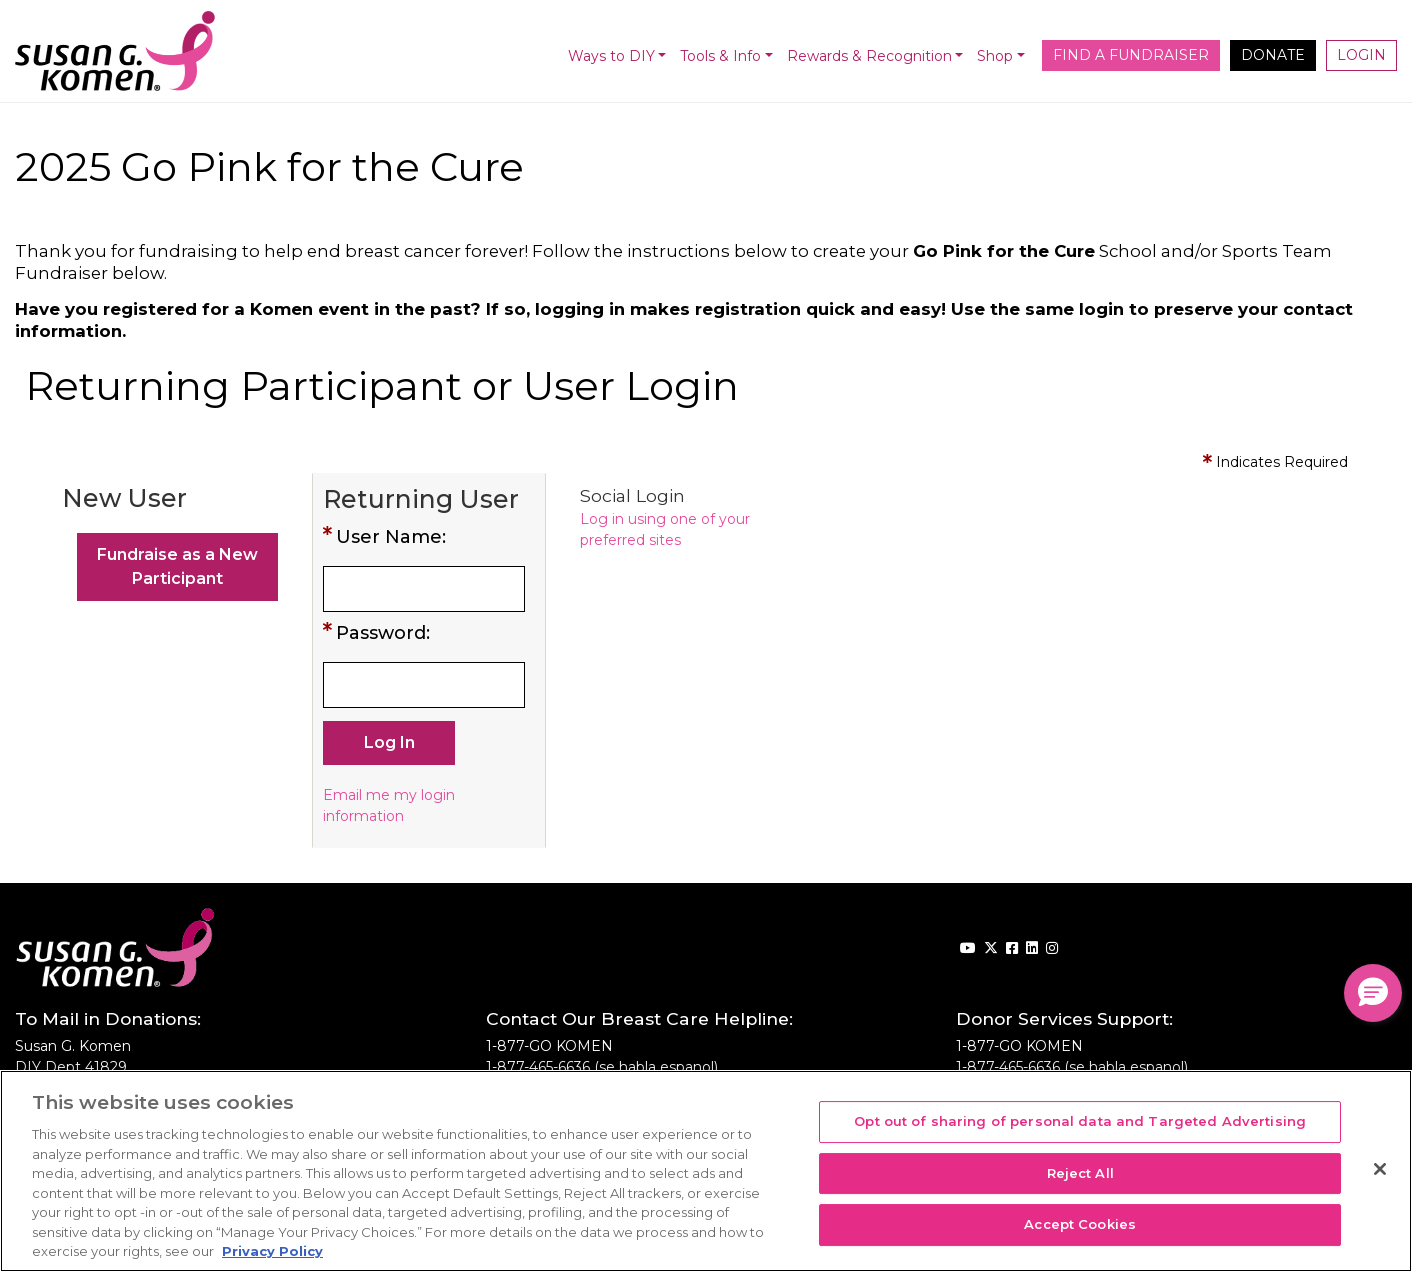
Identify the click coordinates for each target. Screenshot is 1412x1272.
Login (1361, 55)
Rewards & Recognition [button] (869, 56)
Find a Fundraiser (1131, 55)
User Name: (391, 537)
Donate (1273, 55)
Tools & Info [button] (720, 56)
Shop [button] (995, 56)
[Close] (1380, 1169)
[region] (706, 1171)
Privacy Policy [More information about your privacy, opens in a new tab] (272, 1251)
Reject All (1080, 1173)
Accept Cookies (1080, 1225)
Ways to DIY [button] (611, 56)
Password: (383, 633)
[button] (1373, 993)
